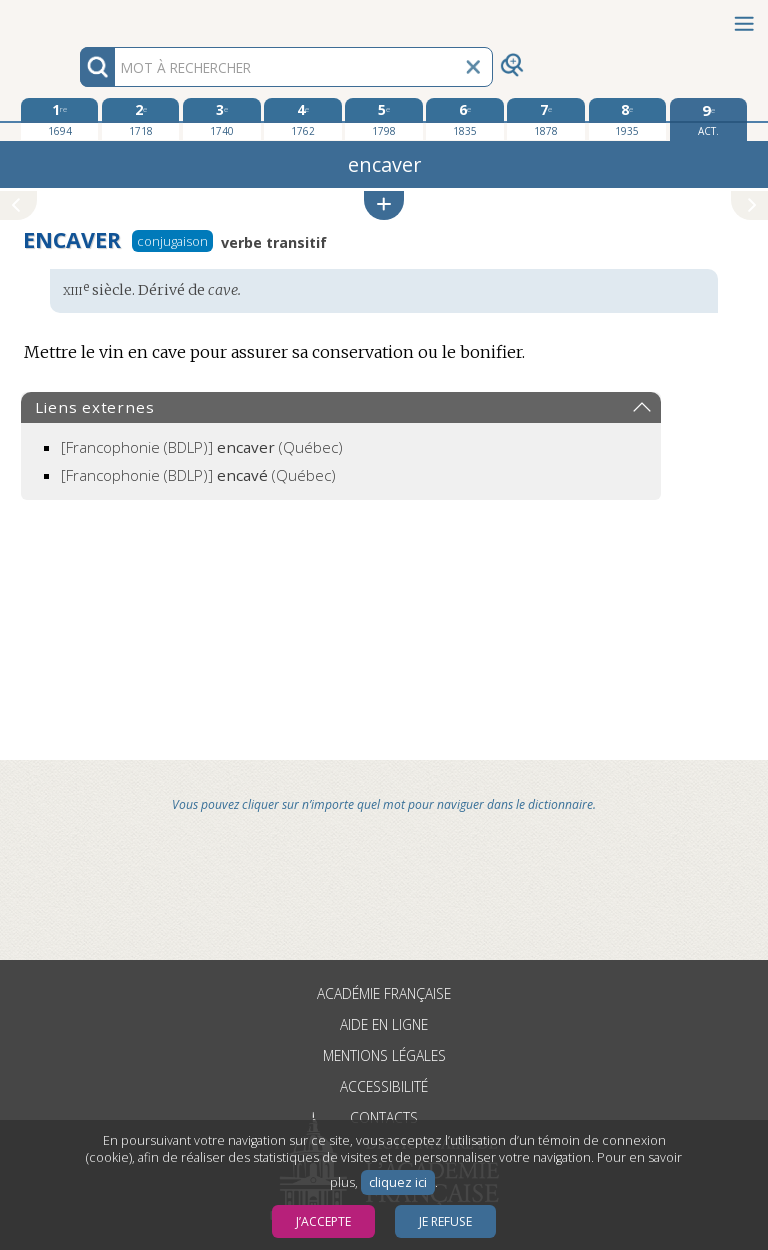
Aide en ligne (384, 1024)
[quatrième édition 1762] (302, 119)
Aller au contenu (78, 17)
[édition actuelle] (708, 119)
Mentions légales (384, 1055)
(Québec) (202, 447)
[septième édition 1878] (545, 119)
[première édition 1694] (59, 119)
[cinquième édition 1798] (383, 119)
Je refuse (445, 1221)
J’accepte (323, 1221)
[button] (384, 205)
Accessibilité (384, 1086)
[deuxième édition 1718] (140, 119)
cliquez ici (398, 1182)
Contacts (384, 1117)
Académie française (384, 993)
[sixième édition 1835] (464, 119)
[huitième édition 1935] (627, 119)
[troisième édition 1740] (221, 119)
